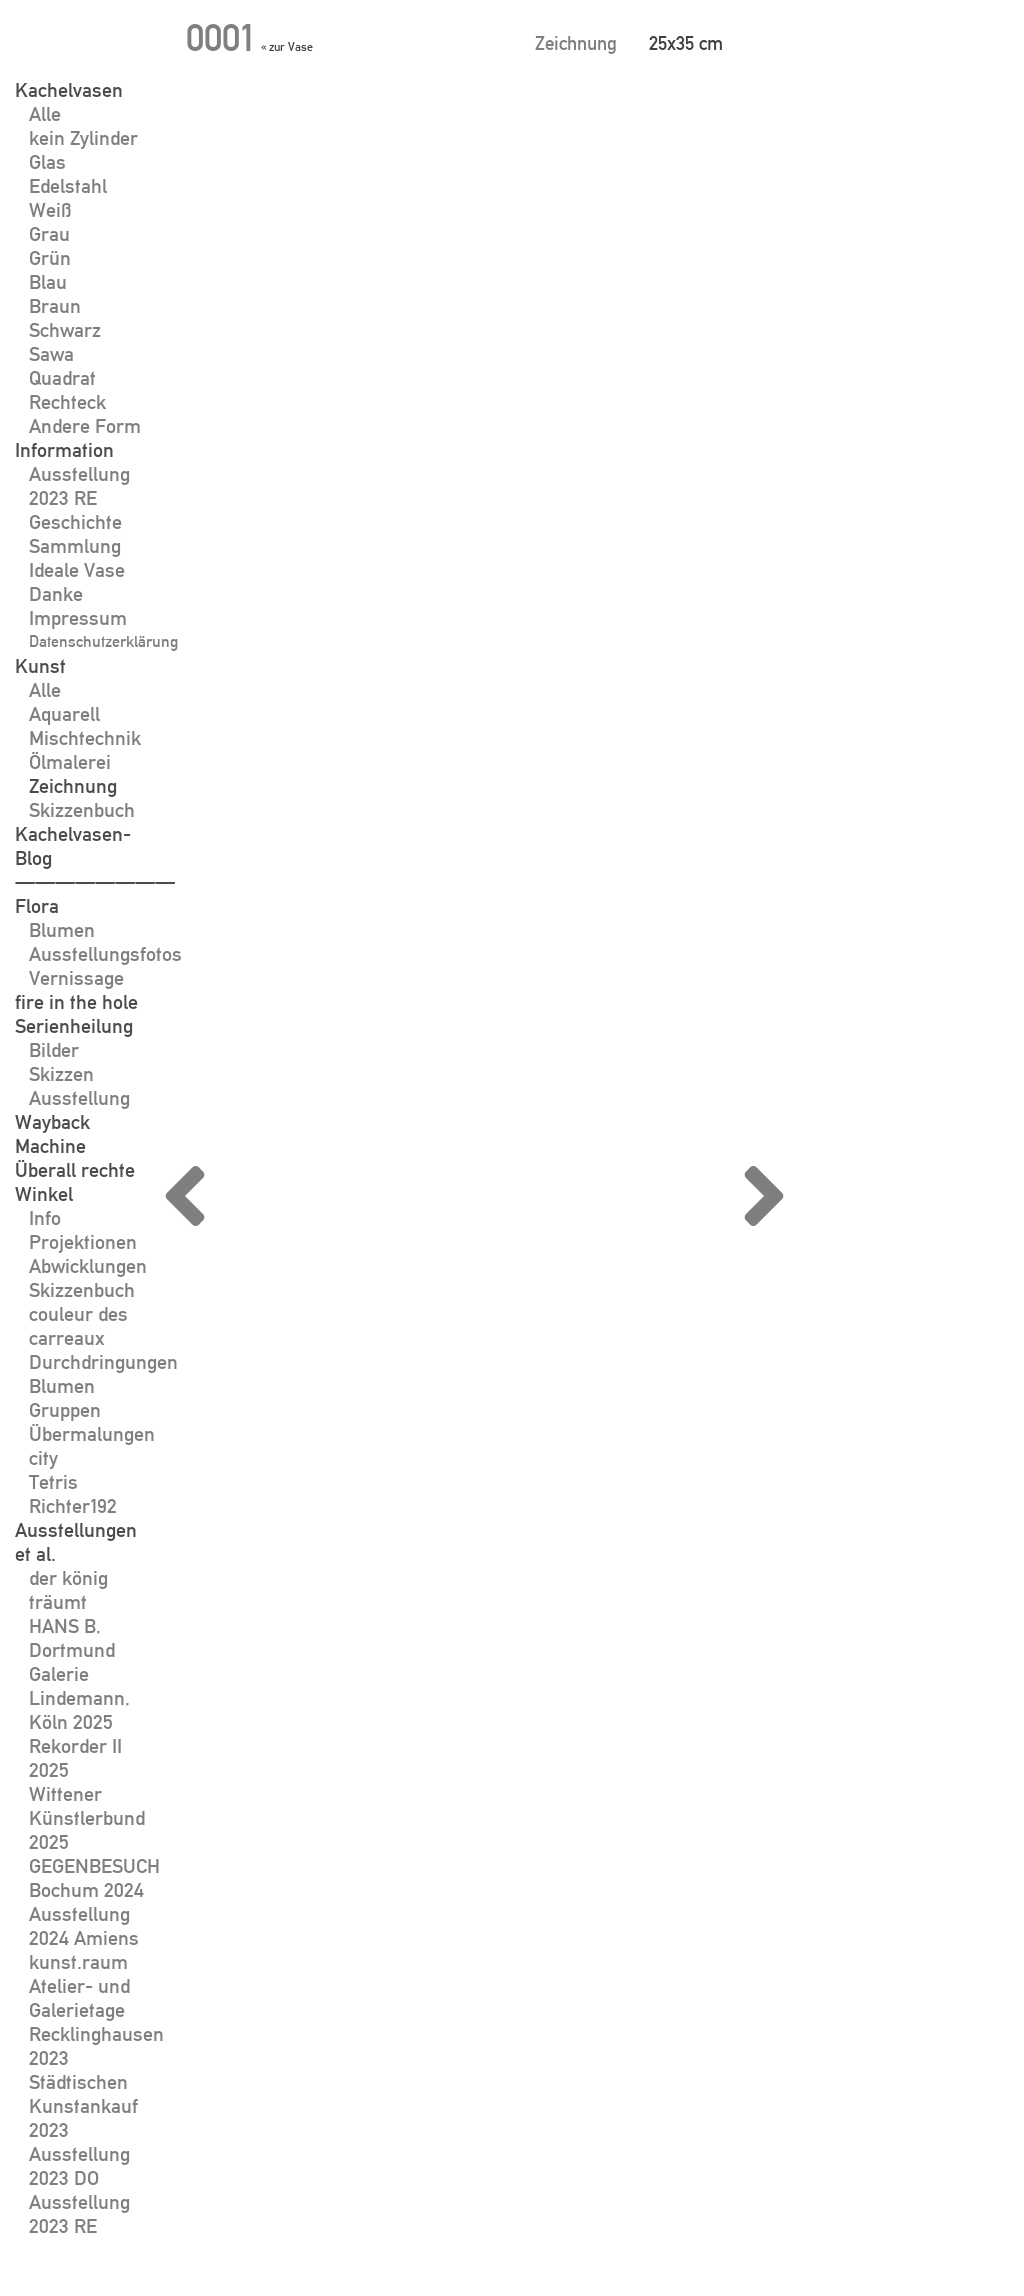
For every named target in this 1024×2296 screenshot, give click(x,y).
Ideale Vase (77, 570)
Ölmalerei (70, 762)
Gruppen (65, 1410)
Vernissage (76, 978)
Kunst (40, 666)
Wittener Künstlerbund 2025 (87, 1818)
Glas (47, 162)
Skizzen (61, 1074)
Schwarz (65, 330)
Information (64, 450)
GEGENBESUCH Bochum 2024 (94, 1878)
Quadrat (62, 378)
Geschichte (75, 522)
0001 (219, 37)
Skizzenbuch (82, 810)
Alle (45, 114)
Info (45, 1218)
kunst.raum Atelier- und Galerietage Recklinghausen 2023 (96, 2010)
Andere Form (85, 426)
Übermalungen (92, 1434)
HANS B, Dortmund (72, 1638)
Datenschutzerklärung (103, 641)
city (43, 1458)
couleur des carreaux (78, 1326)
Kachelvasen (69, 90)
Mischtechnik (85, 738)
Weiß (50, 210)
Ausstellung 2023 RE (79, 486)
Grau (49, 234)
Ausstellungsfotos (105, 954)
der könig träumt (68, 1590)
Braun (55, 306)
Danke (56, 594)
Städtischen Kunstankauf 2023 (83, 2106)
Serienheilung (74, 1026)
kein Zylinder (83, 138)
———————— (95, 882)
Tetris (53, 1482)
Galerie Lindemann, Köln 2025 (79, 1698)
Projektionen (83, 1242)
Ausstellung (79, 1098)
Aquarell (64, 714)
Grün (50, 258)
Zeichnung (73, 786)
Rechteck (67, 402)
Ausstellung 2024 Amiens (84, 1926)
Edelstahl (68, 186)
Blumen (62, 930)
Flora (37, 906)
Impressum (78, 618)
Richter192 (73, 1506)
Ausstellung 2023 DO (79, 2166)
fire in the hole (76, 1002)
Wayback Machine (52, 1134)
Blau (48, 282)
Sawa (51, 354)
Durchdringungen (103, 1362)
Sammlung (75, 546)
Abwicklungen (88, 1266)
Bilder (54, 1050)
